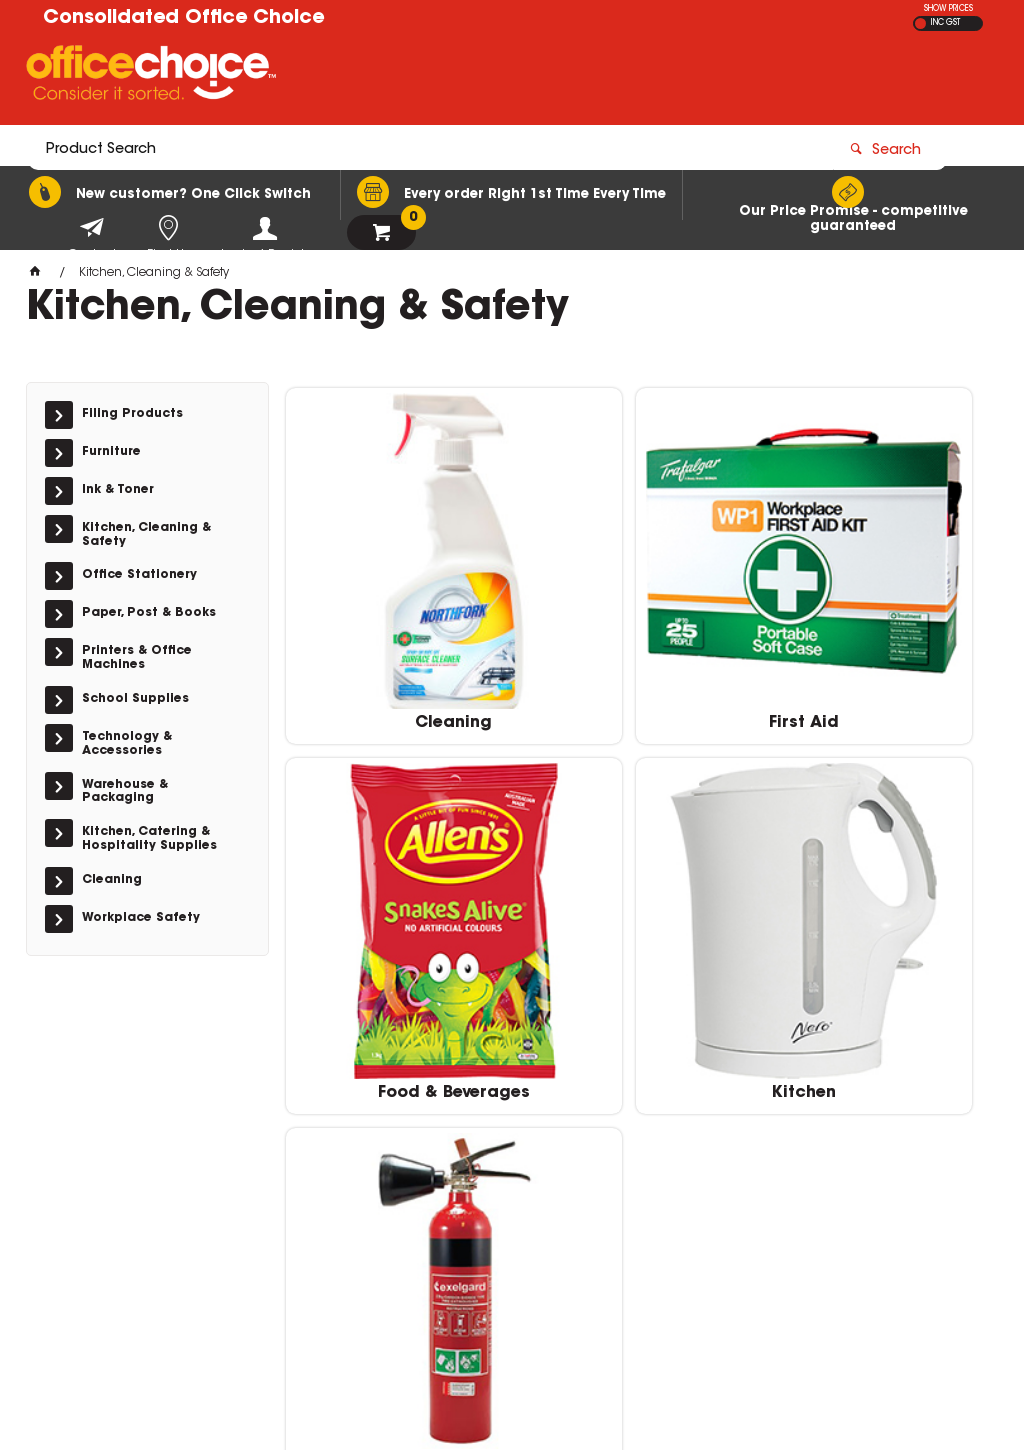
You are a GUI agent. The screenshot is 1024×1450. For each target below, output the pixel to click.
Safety (638, 965)
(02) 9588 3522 (789, 1162)
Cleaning (398, 651)
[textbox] (395, 77)
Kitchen (399, 965)
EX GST (920, 23)
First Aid (639, 651)
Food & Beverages (878, 651)
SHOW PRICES (948, 9)
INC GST (945, 23)
